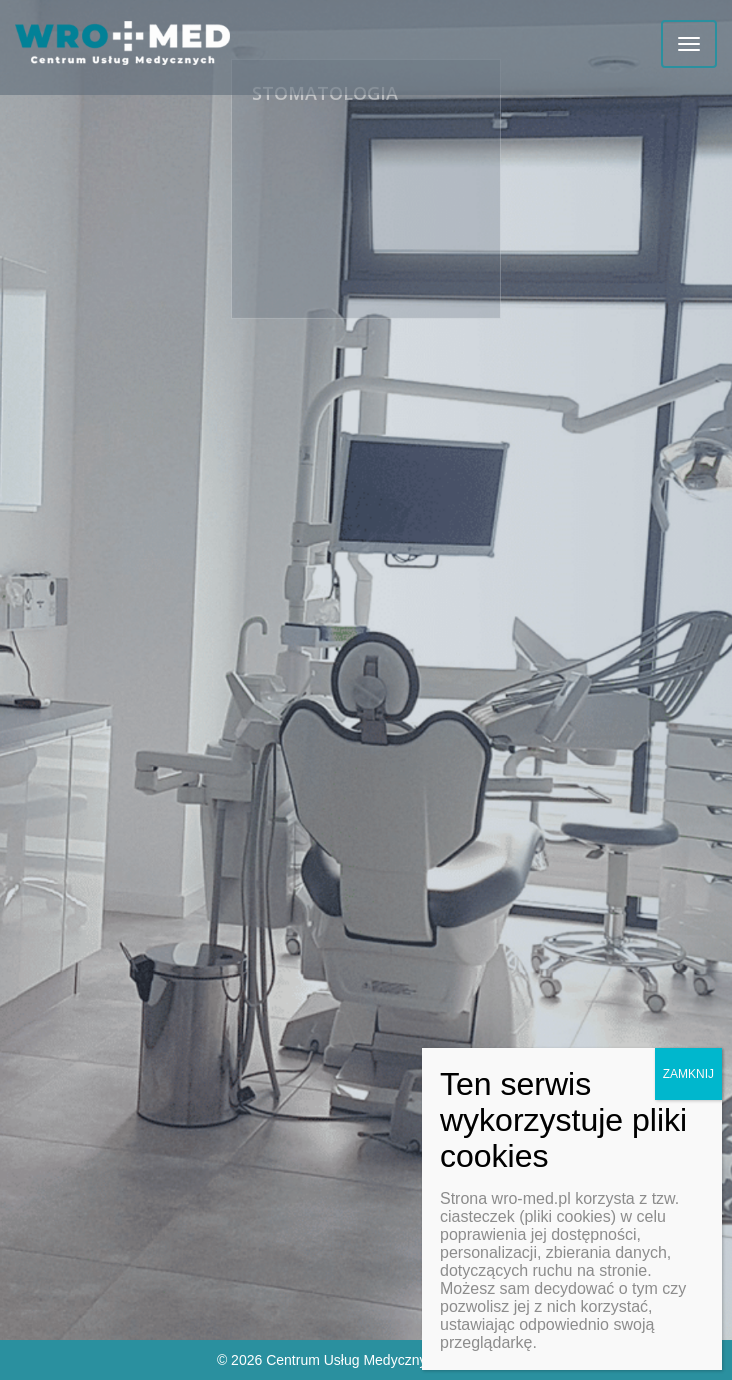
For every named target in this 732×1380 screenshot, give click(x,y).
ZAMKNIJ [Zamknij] (688, 1074)
